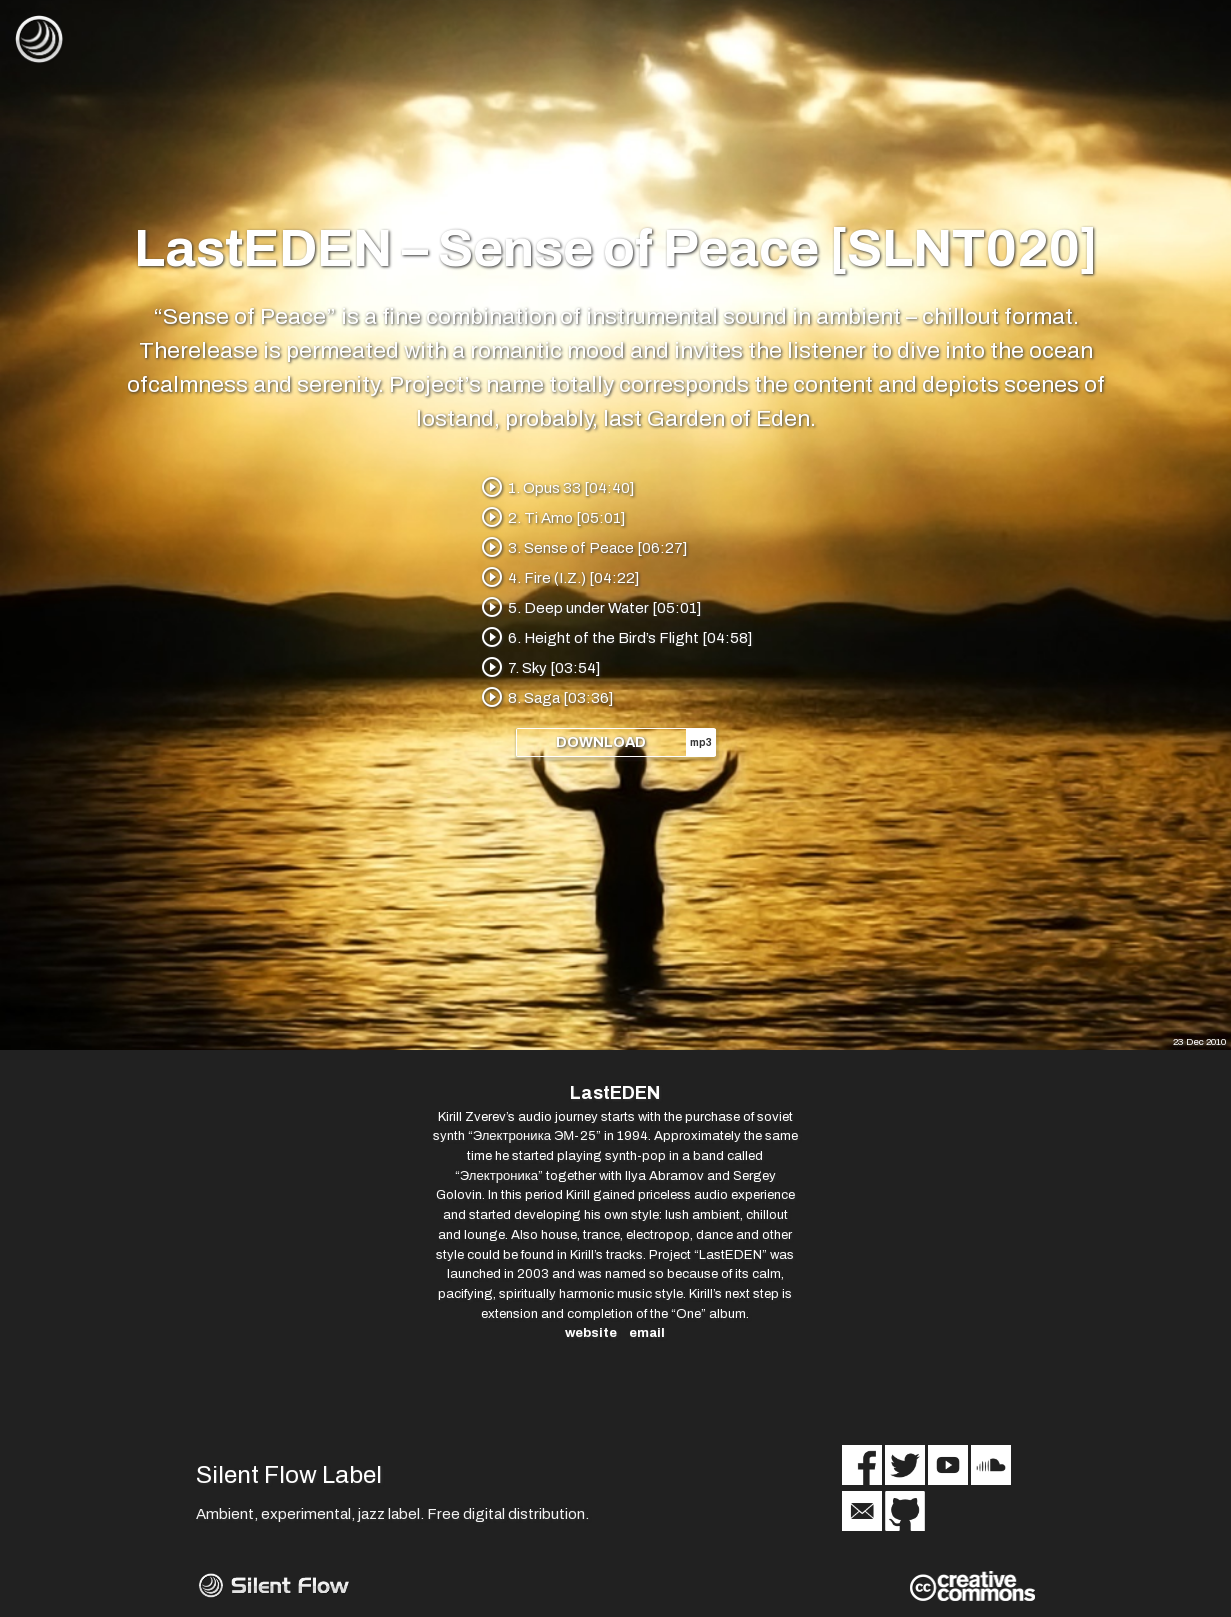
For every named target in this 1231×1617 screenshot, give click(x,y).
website (591, 1333)
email (647, 1333)
